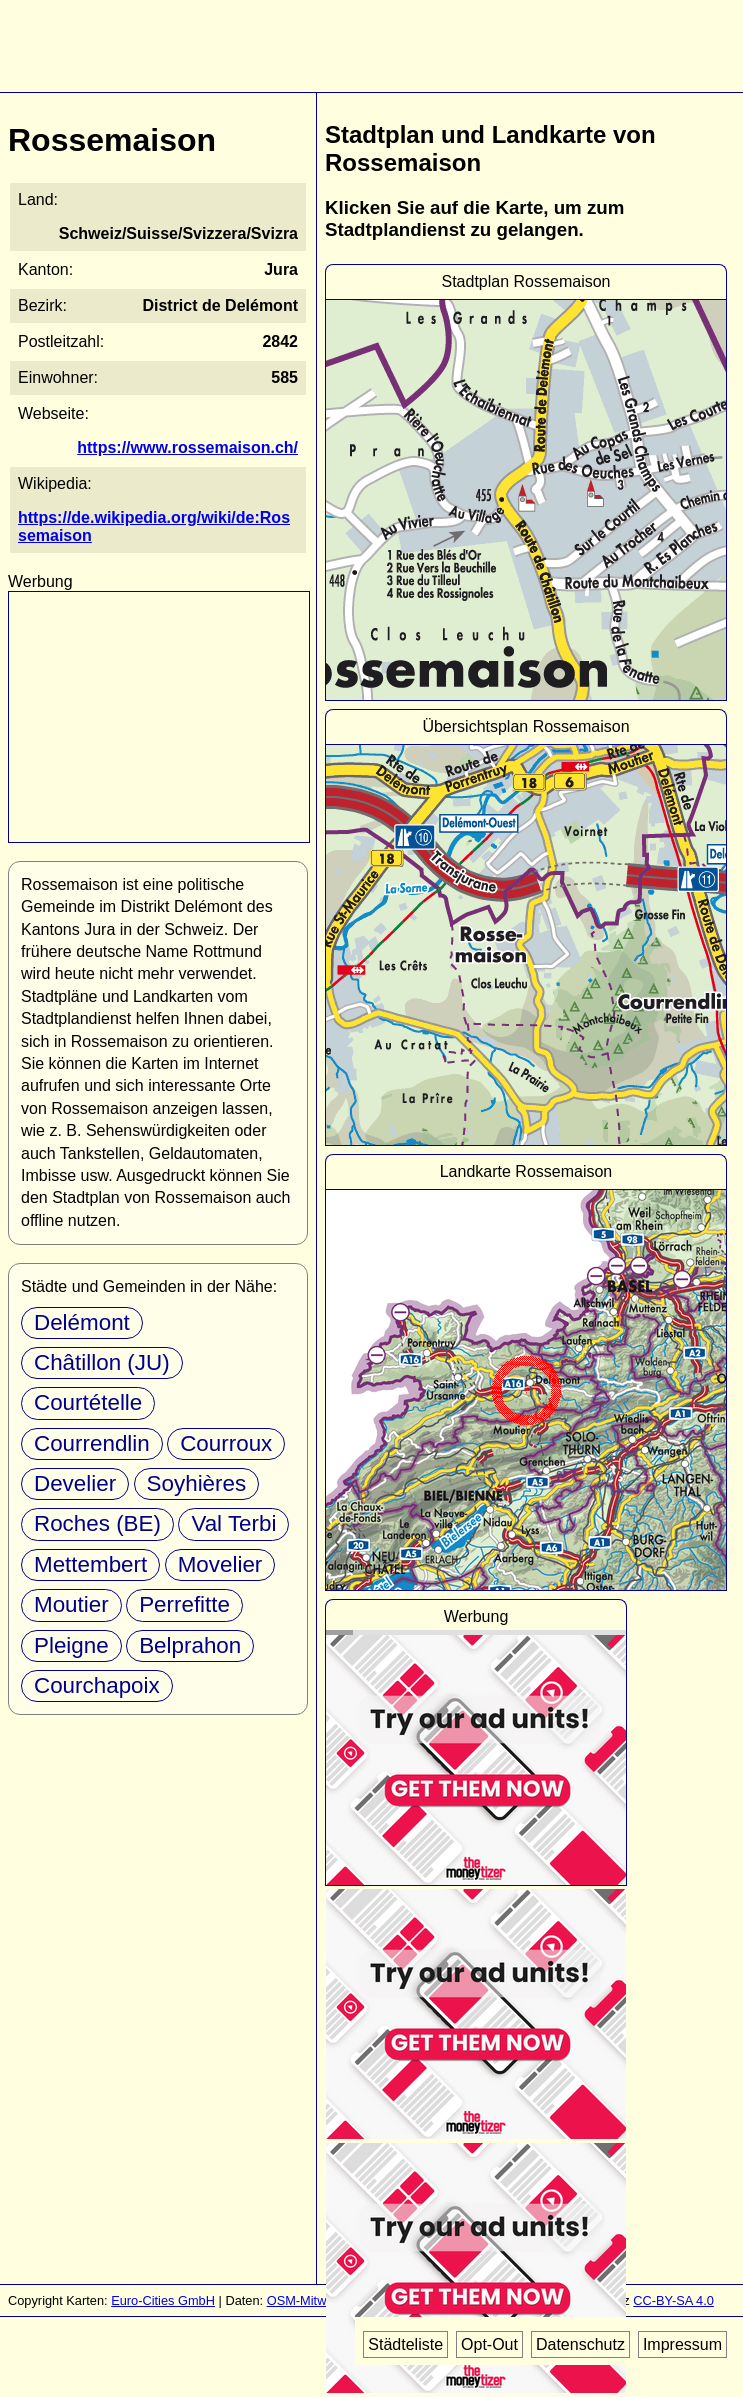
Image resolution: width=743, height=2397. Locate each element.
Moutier (71, 1604)
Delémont (82, 1322)
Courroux (226, 1443)
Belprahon (190, 1645)
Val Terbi (233, 1523)
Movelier (220, 1564)
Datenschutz (580, 2344)
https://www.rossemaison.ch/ (187, 447)
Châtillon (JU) (102, 1362)
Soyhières (197, 1483)
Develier (75, 1483)
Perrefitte (184, 1604)
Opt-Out (489, 2344)
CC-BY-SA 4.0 (673, 2300)
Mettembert (90, 1564)
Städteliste (405, 2344)
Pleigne (71, 1645)
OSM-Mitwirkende (318, 2300)
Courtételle (88, 1402)
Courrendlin (92, 1443)
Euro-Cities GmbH (163, 2300)
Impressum (682, 2344)
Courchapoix (97, 1685)
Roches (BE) (97, 1523)
